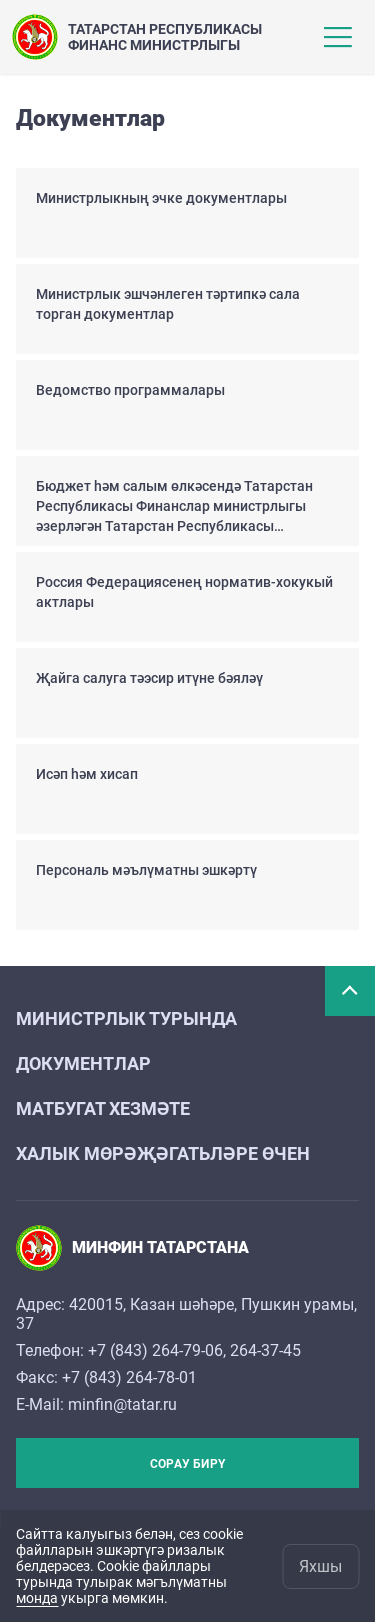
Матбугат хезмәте (103, 1108)
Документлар (83, 1063)
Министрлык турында (126, 1018)
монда (37, 1598)
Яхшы (320, 1566)
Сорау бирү (187, 1464)
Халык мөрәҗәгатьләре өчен (163, 1153)
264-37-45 (265, 1350)
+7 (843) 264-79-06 (155, 1350)
